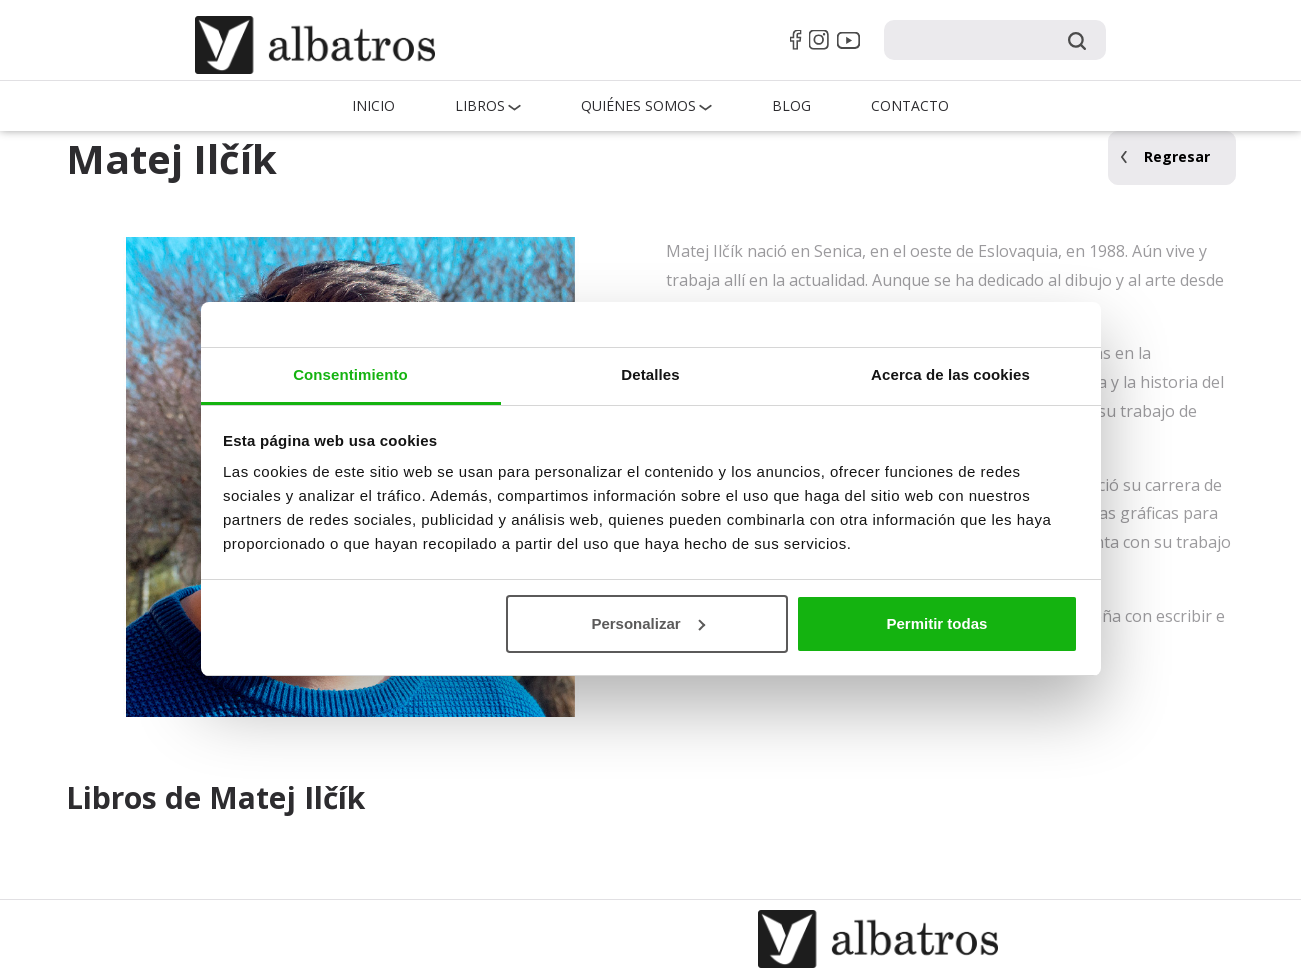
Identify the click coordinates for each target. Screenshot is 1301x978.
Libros (480, 105)
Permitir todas (936, 623)
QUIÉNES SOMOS (638, 105)
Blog (791, 105)
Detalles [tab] (650, 374)
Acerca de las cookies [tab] (950, 374)
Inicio (373, 105)
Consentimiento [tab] (350, 374)
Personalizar (647, 623)
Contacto (910, 105)
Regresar (1177, 156)
